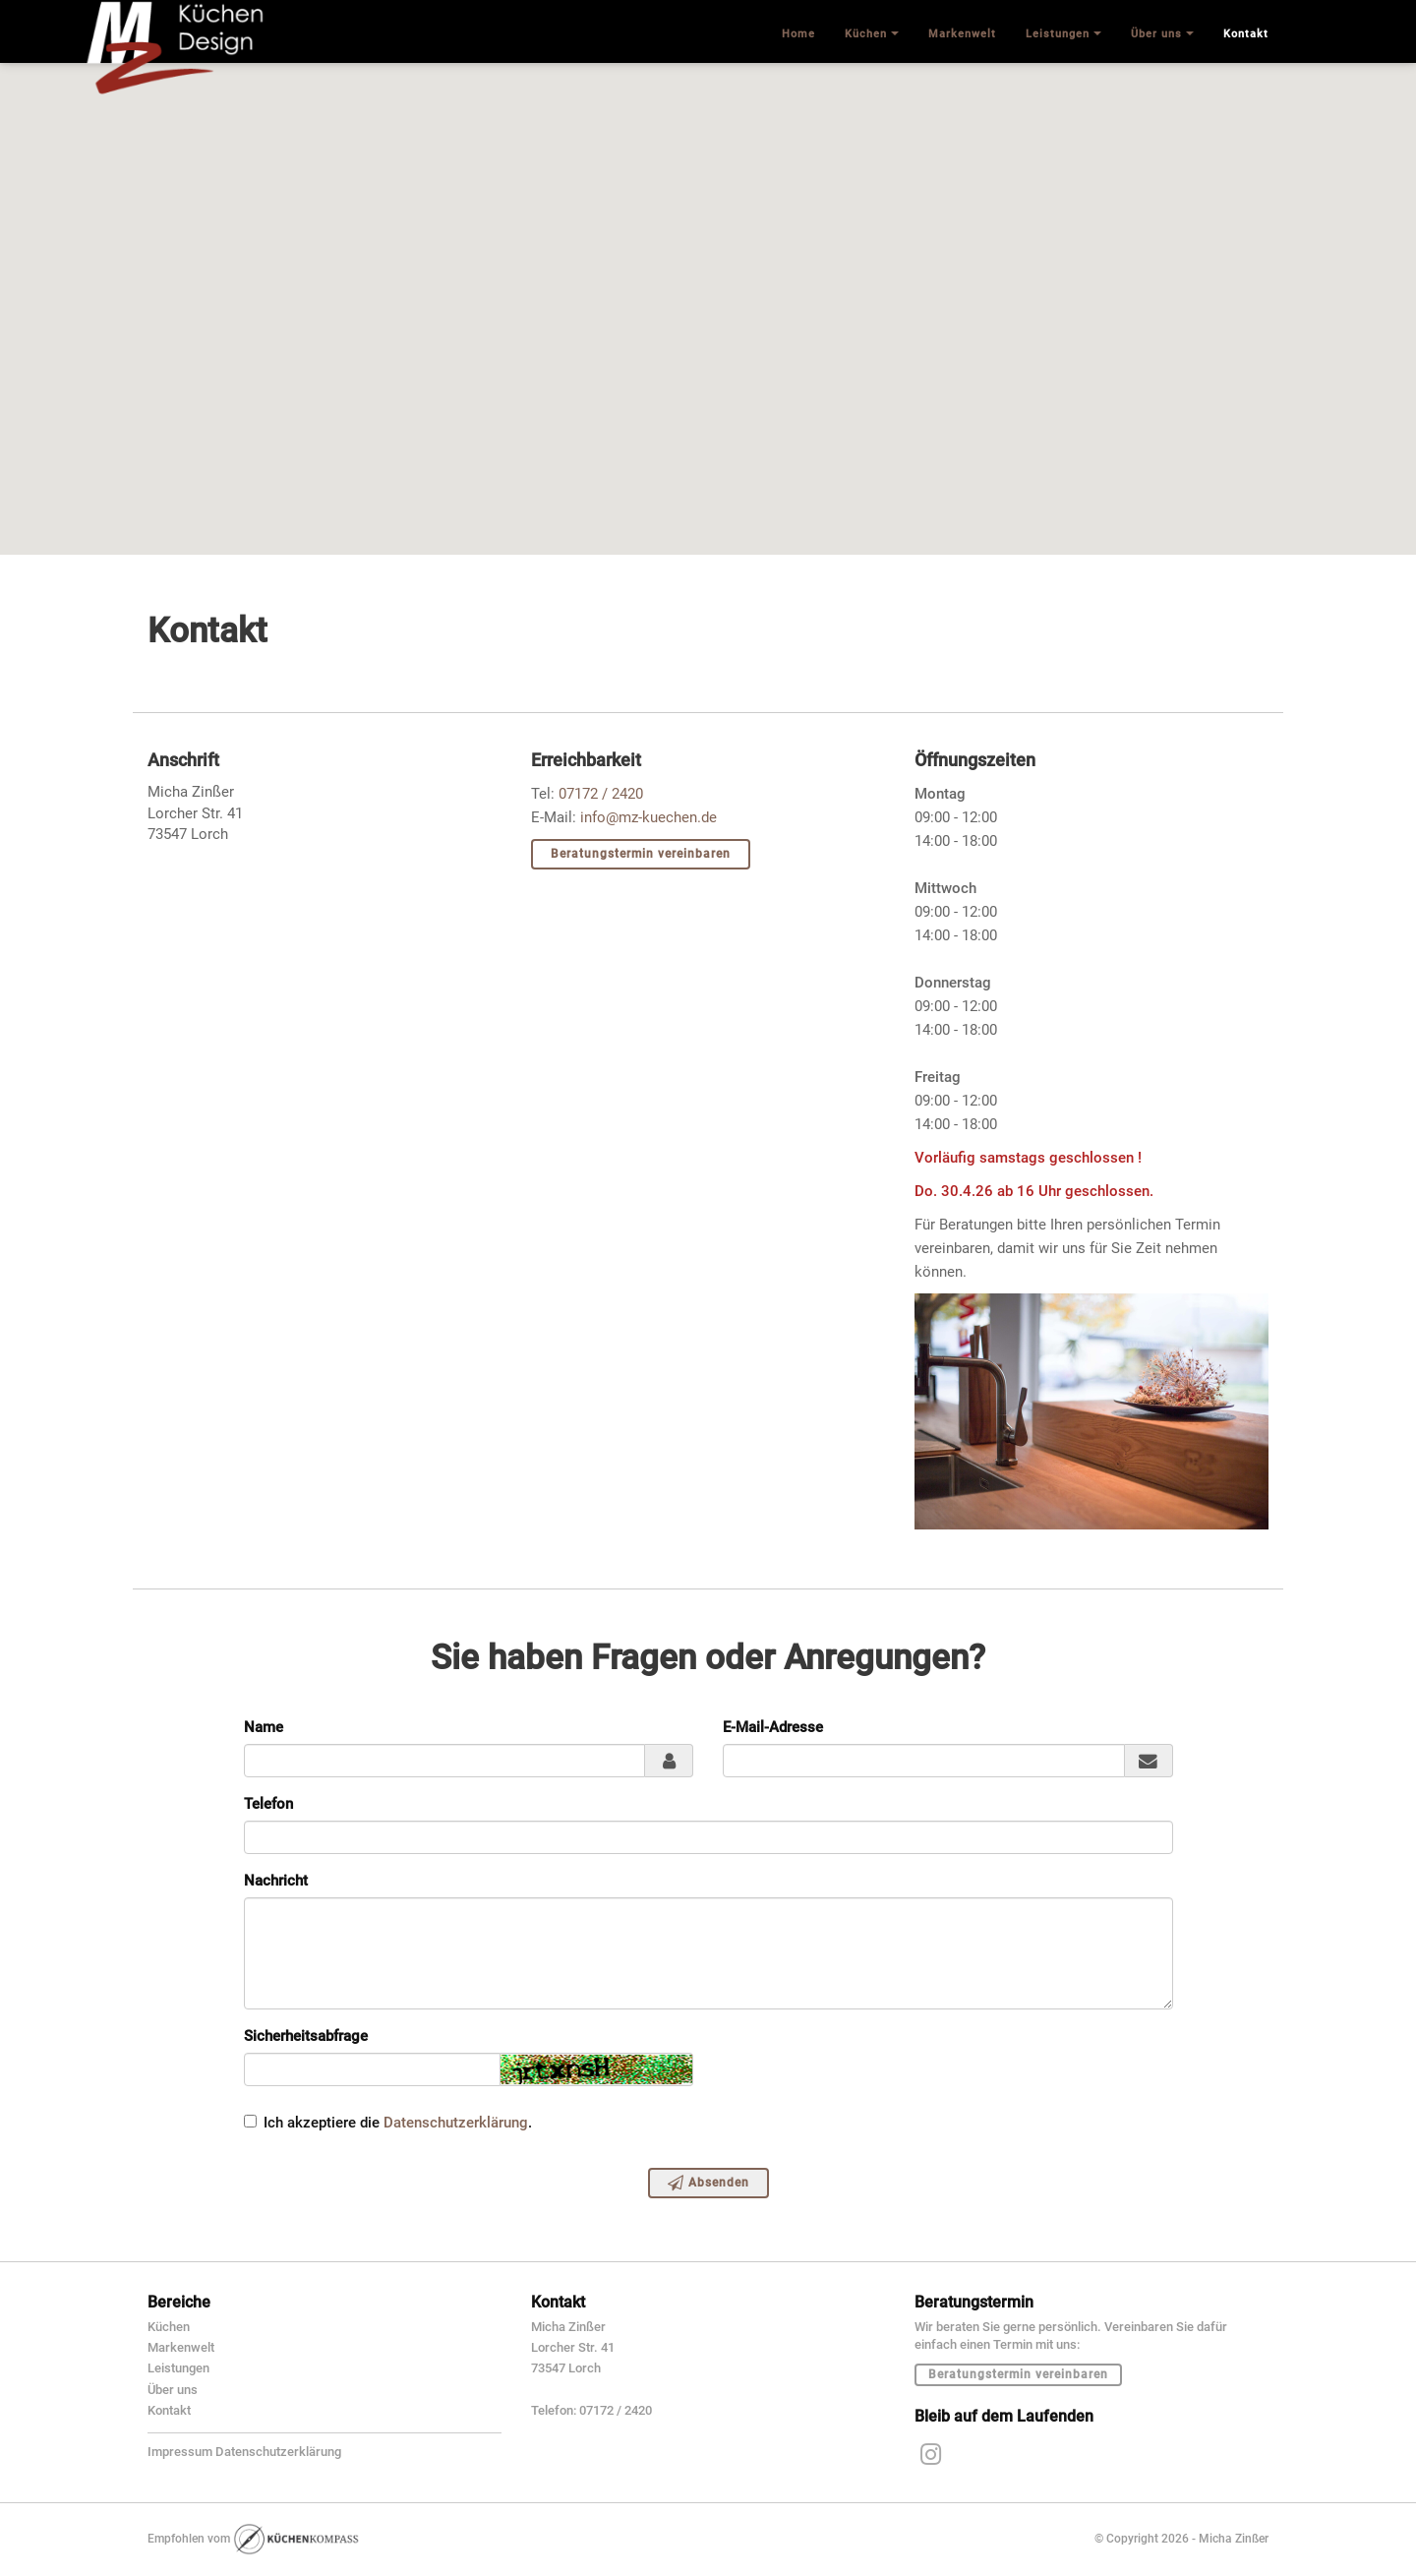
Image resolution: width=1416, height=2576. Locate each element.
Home (798, 34)
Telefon (268, 1804)
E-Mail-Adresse (773, 1727)
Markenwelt (181, 2347)
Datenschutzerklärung (456, 2122)
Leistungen (178, 2368)
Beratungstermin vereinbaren (641, 854)
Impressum (180, 2451)
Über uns (173, 2389)
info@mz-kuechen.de (648, 817)
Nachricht (276, 1880)
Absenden (708, 2182)
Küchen (169, 2326)
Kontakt (169, 2410)
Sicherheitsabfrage (306, 2036)
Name (263, 1727)
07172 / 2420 (601, 794)
